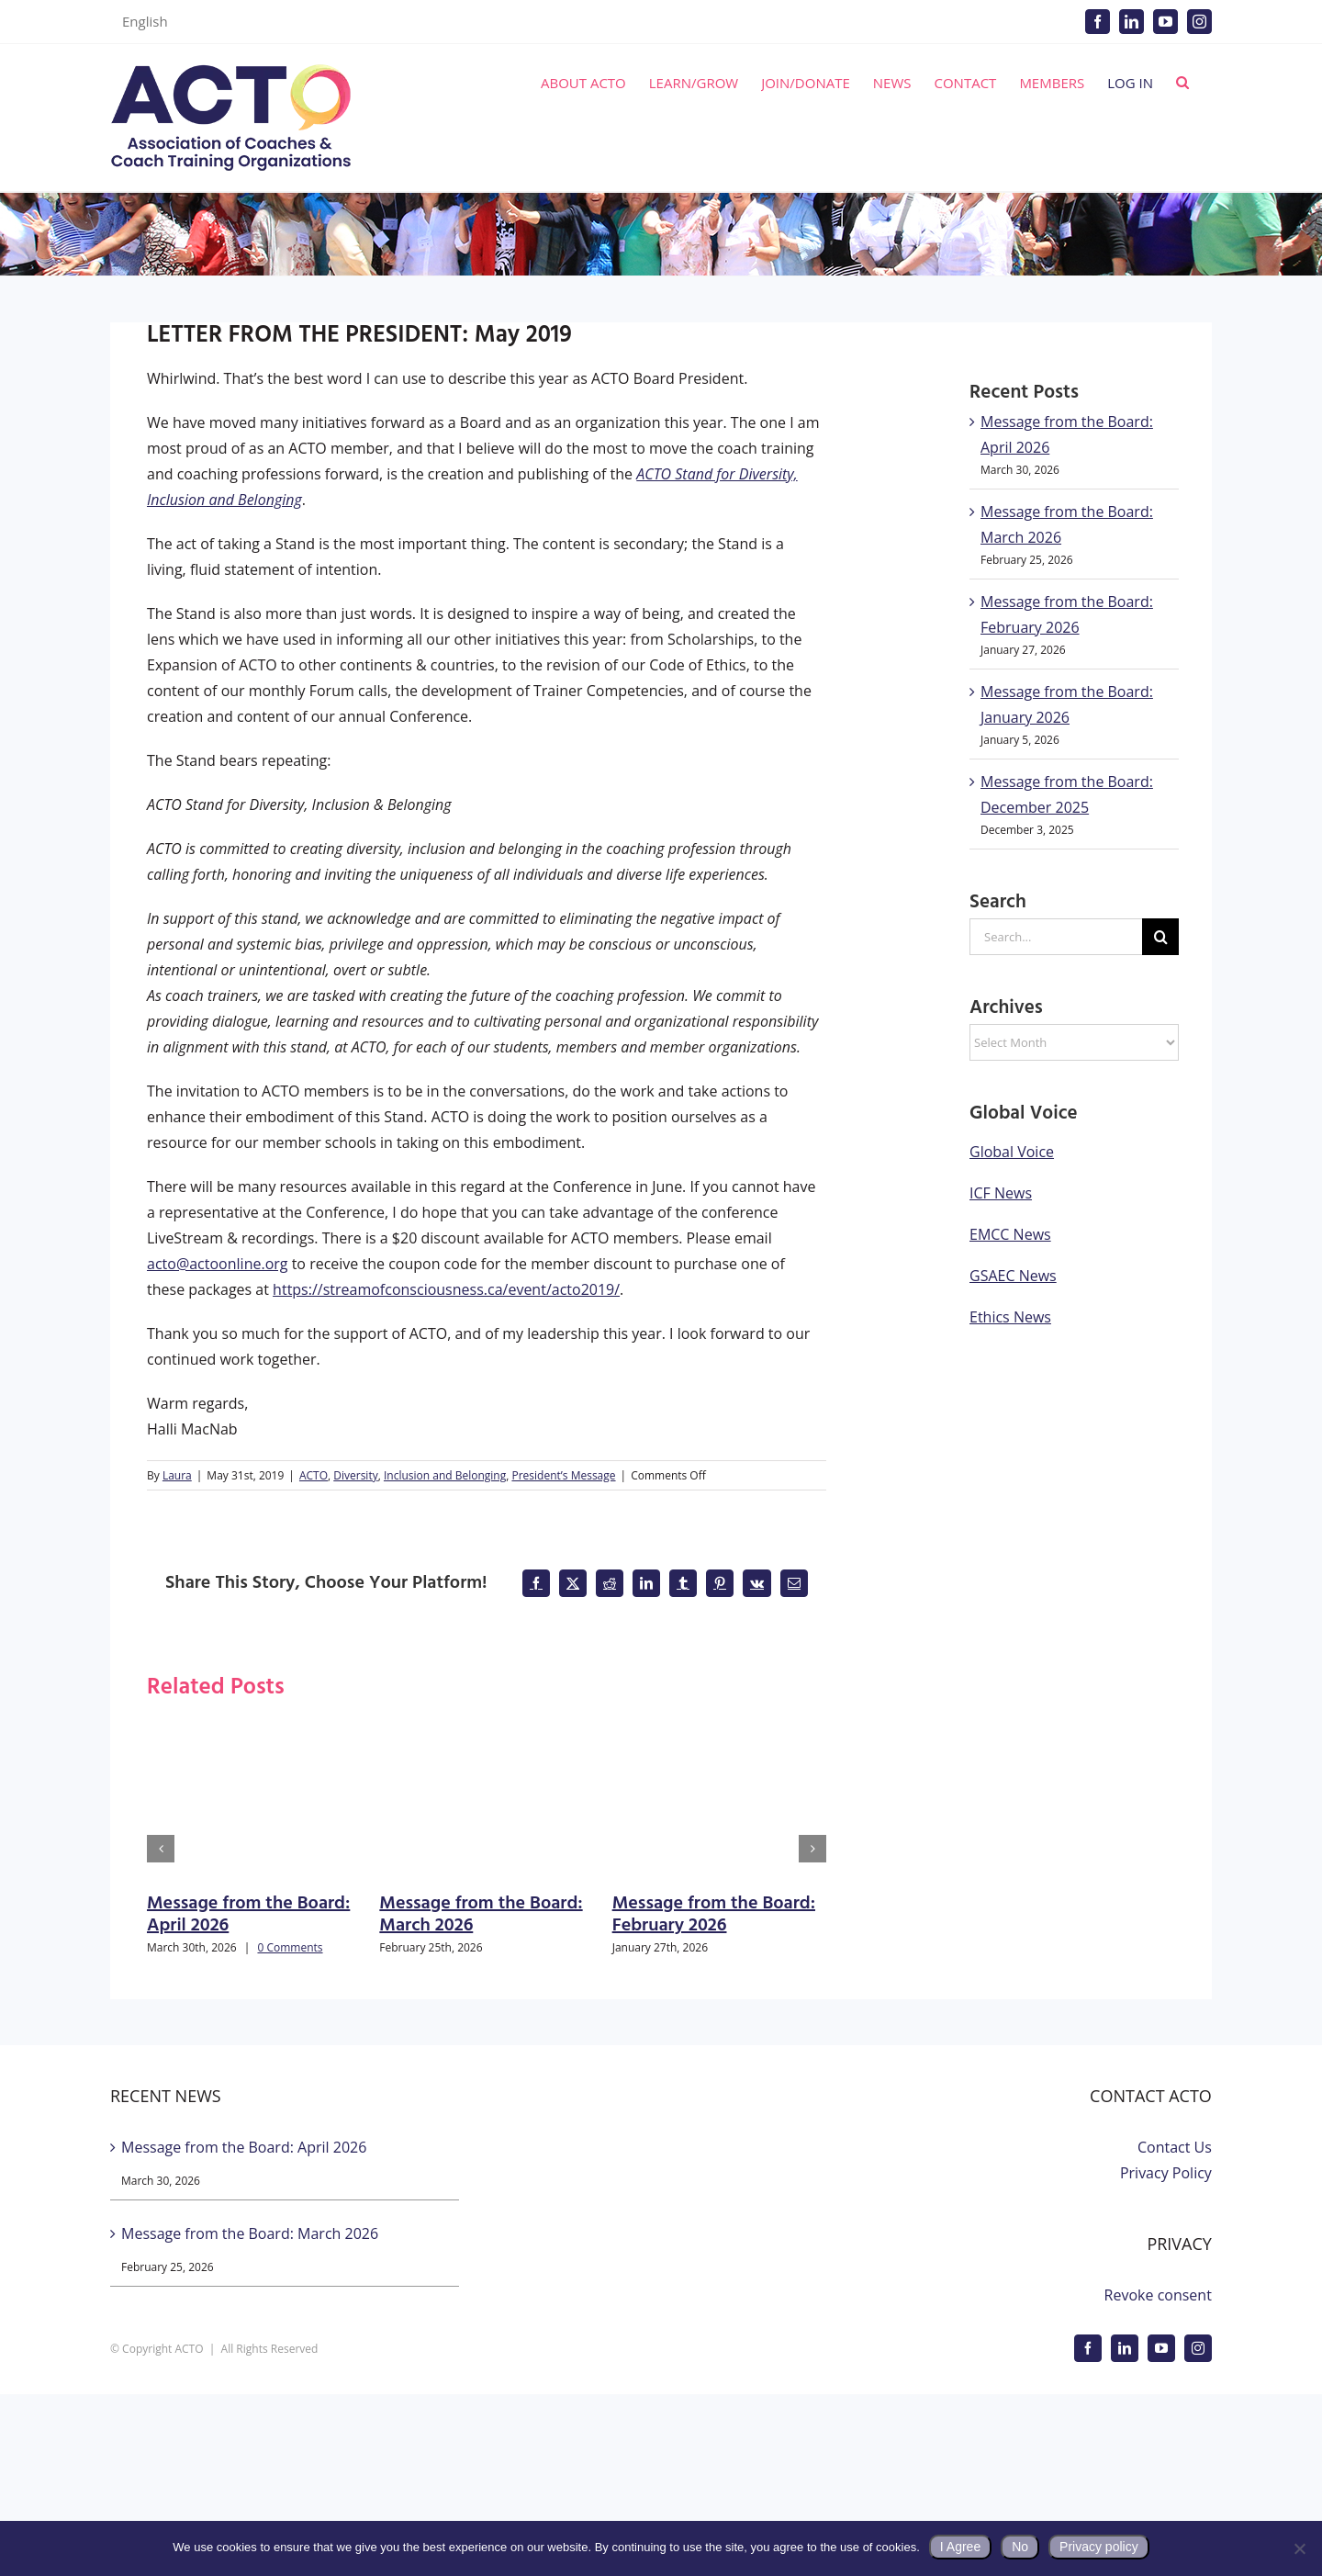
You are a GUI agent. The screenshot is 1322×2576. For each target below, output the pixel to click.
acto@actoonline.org (217, 1264)
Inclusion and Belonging (445, 1475)
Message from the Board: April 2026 (248, 1914)
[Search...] (1055, 936)
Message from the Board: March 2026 (480, 1914)
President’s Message (563, 1475)
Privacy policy (1098, 2546)
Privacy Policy (1166, 2173)
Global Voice (1011, 1152)
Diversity (355, 1475)
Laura (177, 1475)
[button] (1182, 82)
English (145, 21)
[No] (1299, 2548)
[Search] (1160, 936)
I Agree (960, 2546)
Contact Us (1174, 2147)
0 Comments (289, 1947)
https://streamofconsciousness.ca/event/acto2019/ (446, 1289)
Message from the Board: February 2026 (713, 1914)
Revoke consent (1158, 2295)
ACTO (313, 1475)
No (1020, 2546)
